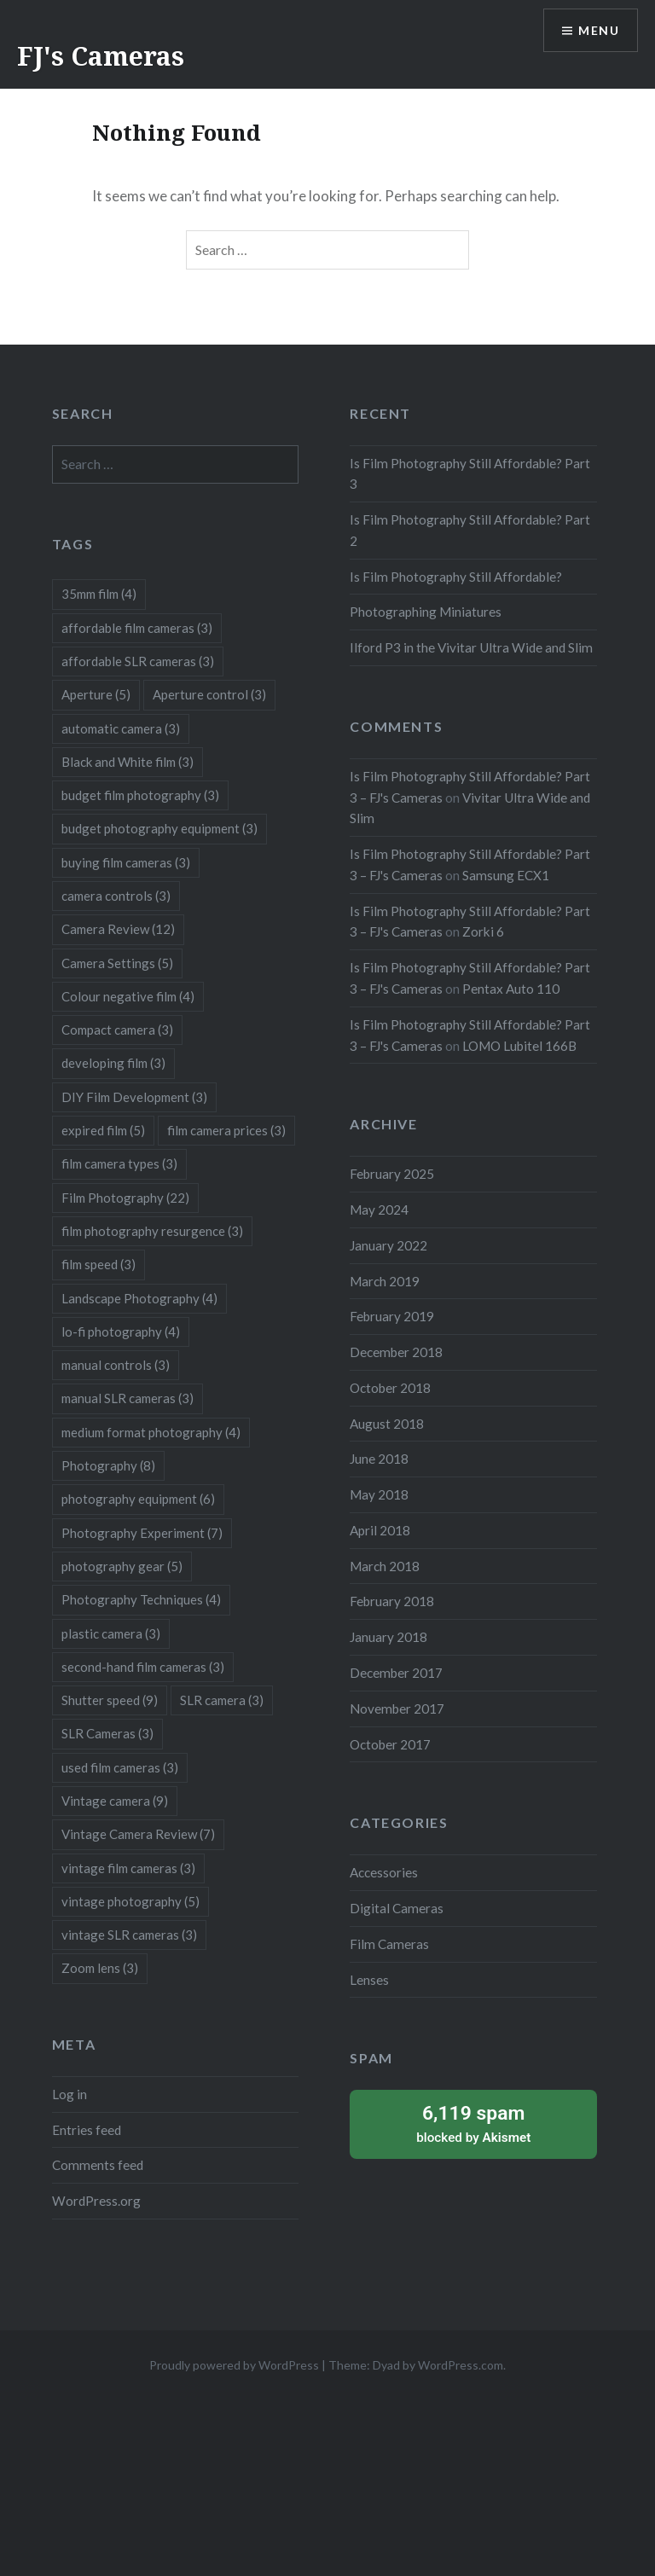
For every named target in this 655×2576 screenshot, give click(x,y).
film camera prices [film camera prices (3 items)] (226, 1130)
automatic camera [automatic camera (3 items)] (120, 728)
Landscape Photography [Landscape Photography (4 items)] (139, 1298)
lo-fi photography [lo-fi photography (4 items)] (120, 1331)
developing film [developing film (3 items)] (113, 1062)
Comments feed (97, 2165)
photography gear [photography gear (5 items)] (122, 1566)
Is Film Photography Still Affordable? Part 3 (470, 473)
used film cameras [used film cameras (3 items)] (119, 1767)
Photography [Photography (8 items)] (108, 1465)
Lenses (369, 1979)
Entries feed (86, 2130)
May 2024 (379, 1209)
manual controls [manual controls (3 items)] (115, 1364)
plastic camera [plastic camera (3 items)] (110, 1633)
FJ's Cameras (100, 55)
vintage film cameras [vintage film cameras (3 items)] (128, 1868)
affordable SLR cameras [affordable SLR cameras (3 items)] (137, 661)
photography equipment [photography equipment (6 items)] (138, 1498)
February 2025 (392, 1173)
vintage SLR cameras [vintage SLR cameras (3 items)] (129, 1934)
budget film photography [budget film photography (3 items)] (140, 795)
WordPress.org (96, 2200)
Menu (598, 30)
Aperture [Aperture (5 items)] (95, 694)
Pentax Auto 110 (510, 988)
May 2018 (379, 1494)
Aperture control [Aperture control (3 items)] (209, 694)
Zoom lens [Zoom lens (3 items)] (99, 1968)
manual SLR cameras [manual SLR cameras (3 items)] (127, 1398)
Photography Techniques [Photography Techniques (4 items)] (141, 1599)
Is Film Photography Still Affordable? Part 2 (470, 530)
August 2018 (387, 1423)
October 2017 (390, 1744)
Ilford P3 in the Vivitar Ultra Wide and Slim (471, 647)
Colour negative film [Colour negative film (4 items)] (127, 996)
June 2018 (379, 1458)
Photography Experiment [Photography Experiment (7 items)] (142, 1532)
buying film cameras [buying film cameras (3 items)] (125, 862)
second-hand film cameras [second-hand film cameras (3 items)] (142, 1666)
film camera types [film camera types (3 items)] (119, 1163)
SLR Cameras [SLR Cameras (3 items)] (107, 1733)
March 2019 (385, 1281)
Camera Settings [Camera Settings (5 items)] (117, 963)
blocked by (473, 2122)
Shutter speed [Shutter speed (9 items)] (109, 1700)
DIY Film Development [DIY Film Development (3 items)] (134, 1097)
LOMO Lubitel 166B (519, 1045)
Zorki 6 (483, 931)
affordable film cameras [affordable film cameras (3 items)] (136, 627)
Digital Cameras (396, 1908)
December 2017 (396, 1672)
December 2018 (396, 1352)
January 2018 (388, 1637)
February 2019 (392, 1316)
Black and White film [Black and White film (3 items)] (127, 761)
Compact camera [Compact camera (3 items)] (117, 1029)
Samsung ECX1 (505, 875)
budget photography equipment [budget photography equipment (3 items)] (159, 828)
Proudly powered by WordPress (234, 2365)
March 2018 (385, 1566)
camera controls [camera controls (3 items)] (116, 895)
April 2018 (380, 1530)
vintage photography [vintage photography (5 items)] (130, 1901)
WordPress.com (460, 2365)
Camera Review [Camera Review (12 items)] (118, 929)
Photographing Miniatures (425, 611)
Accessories (384, 1872)
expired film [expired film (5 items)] (103, 1130)
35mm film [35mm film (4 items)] (98, 593)
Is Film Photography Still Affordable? (456, 576)
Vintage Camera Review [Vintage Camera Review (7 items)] (138, 1834)
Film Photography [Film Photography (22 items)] (125, 1197)
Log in (69, 2094)
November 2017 (397, 1708)
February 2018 (392, 1601)
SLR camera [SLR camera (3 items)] (222, 1700)
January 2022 (388, 1245)
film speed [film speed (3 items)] (98, 1264)
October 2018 (390, 1387)
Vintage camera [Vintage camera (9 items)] (114, 1800)
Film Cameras (389, 1944)
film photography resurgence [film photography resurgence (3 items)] (152, 1231)
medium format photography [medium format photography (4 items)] (151, 1432)
